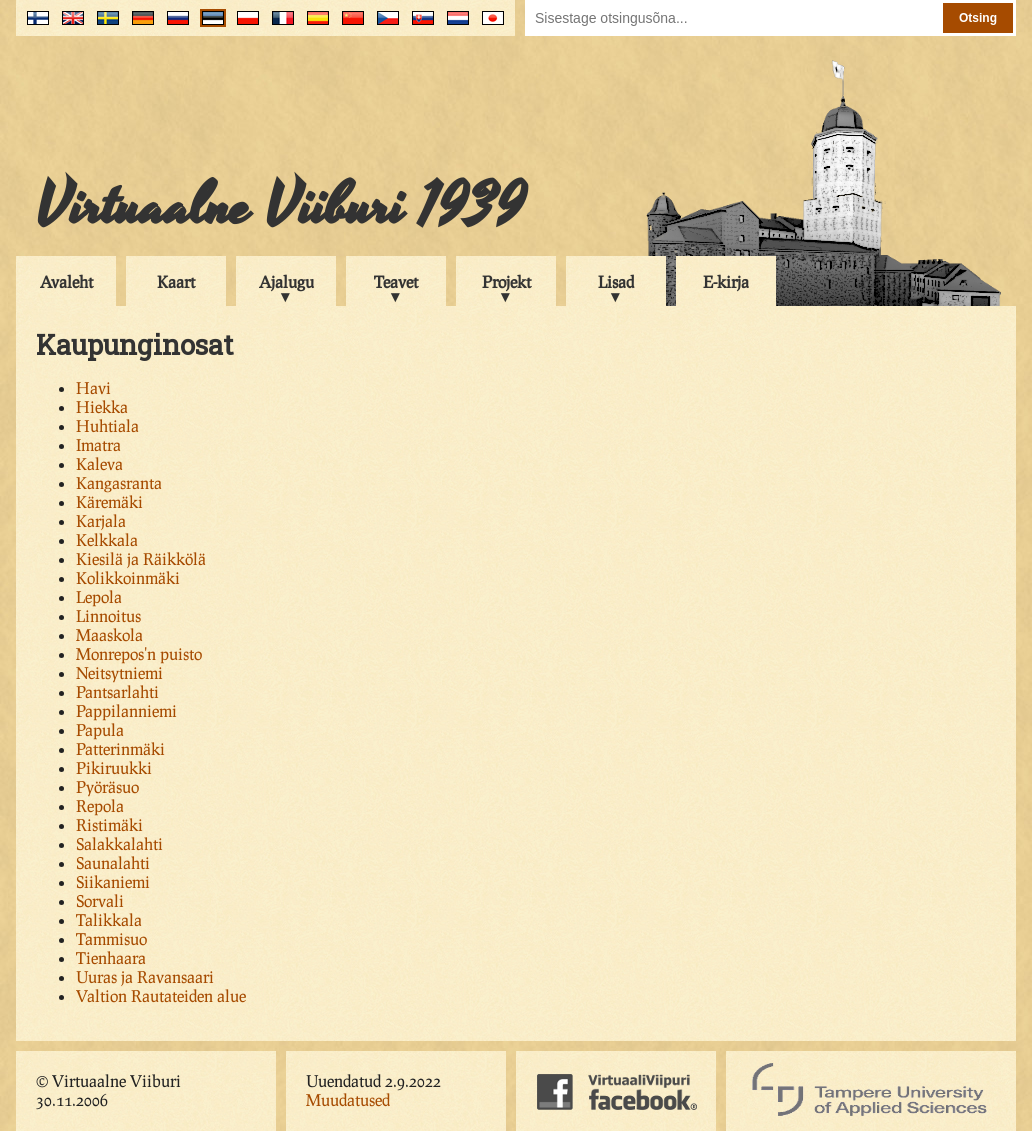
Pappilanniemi (126, 710)
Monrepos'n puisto (139, 653)
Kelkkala (107, 539)
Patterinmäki (120, 748)
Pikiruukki (114, 767)
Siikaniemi (113, 881)
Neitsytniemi (119, 672)
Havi (93, 387)
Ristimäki (109, 824)
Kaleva (99, 463)
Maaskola (109, 634)
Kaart (176, 281)
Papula (100, 729)
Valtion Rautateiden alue (161, 995)
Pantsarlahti (117, 691)
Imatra (98, 444)
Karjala (101, 520)
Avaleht (66, 281)
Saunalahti (113, 862)
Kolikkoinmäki (128, 577)
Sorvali (100, 900)
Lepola (99, 596)
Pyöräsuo (107, 786)
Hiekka (102, 406)
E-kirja (726, 281)
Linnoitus (108, 615)
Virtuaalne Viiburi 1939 (280, 207)
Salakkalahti (119, 843)
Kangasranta (119, 482)
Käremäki (109, 501)
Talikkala (109, 919)
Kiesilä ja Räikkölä (141, 558)
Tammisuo (111, 938)
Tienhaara (111, 957)
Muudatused (348, 1099)
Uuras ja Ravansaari (145, 976)
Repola (100, 805)
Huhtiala (107, 425)
